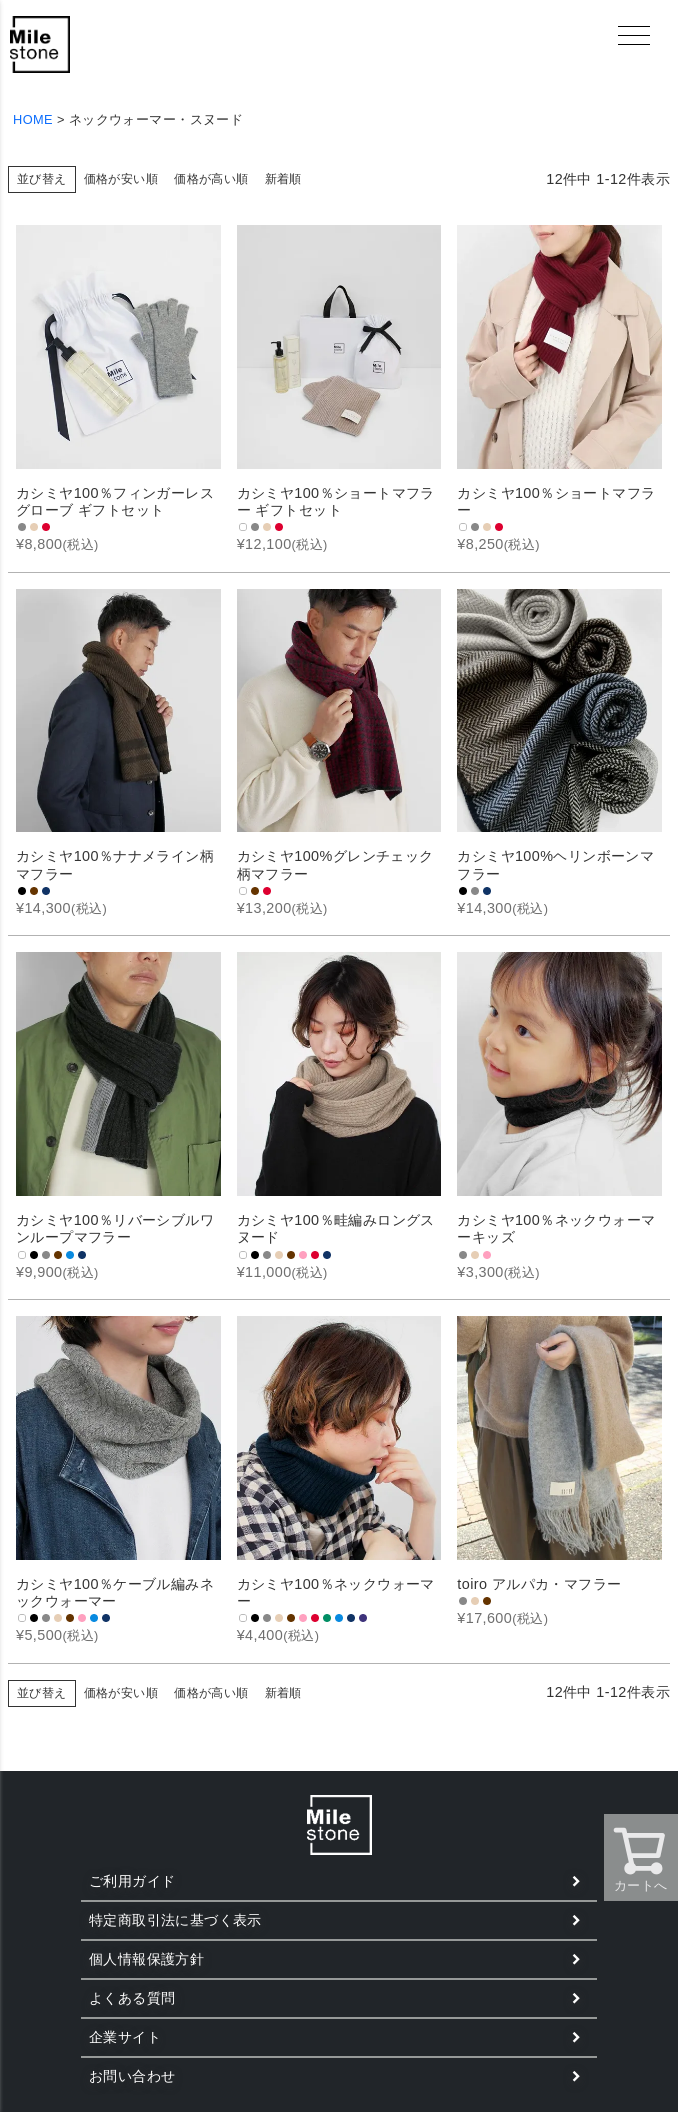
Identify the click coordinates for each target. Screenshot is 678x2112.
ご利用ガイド (132, 1881)
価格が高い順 (211, 179)
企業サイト (125, 2037)
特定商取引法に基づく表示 (175, 1920)
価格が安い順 (121, 179)
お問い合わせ (132, 2076)
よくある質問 (132, 1998)
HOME (33, 119)
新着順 (283, 179)
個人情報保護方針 (146, 1959)
